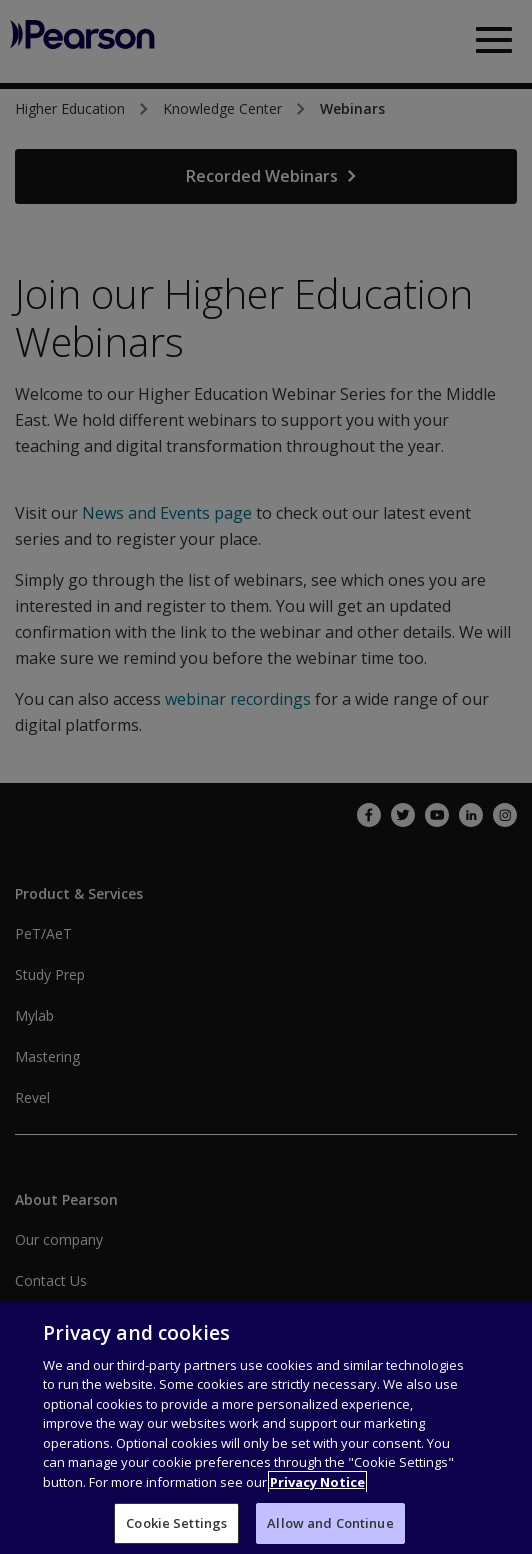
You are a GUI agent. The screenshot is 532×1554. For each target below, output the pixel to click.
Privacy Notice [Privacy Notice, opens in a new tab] (317, 1520)
